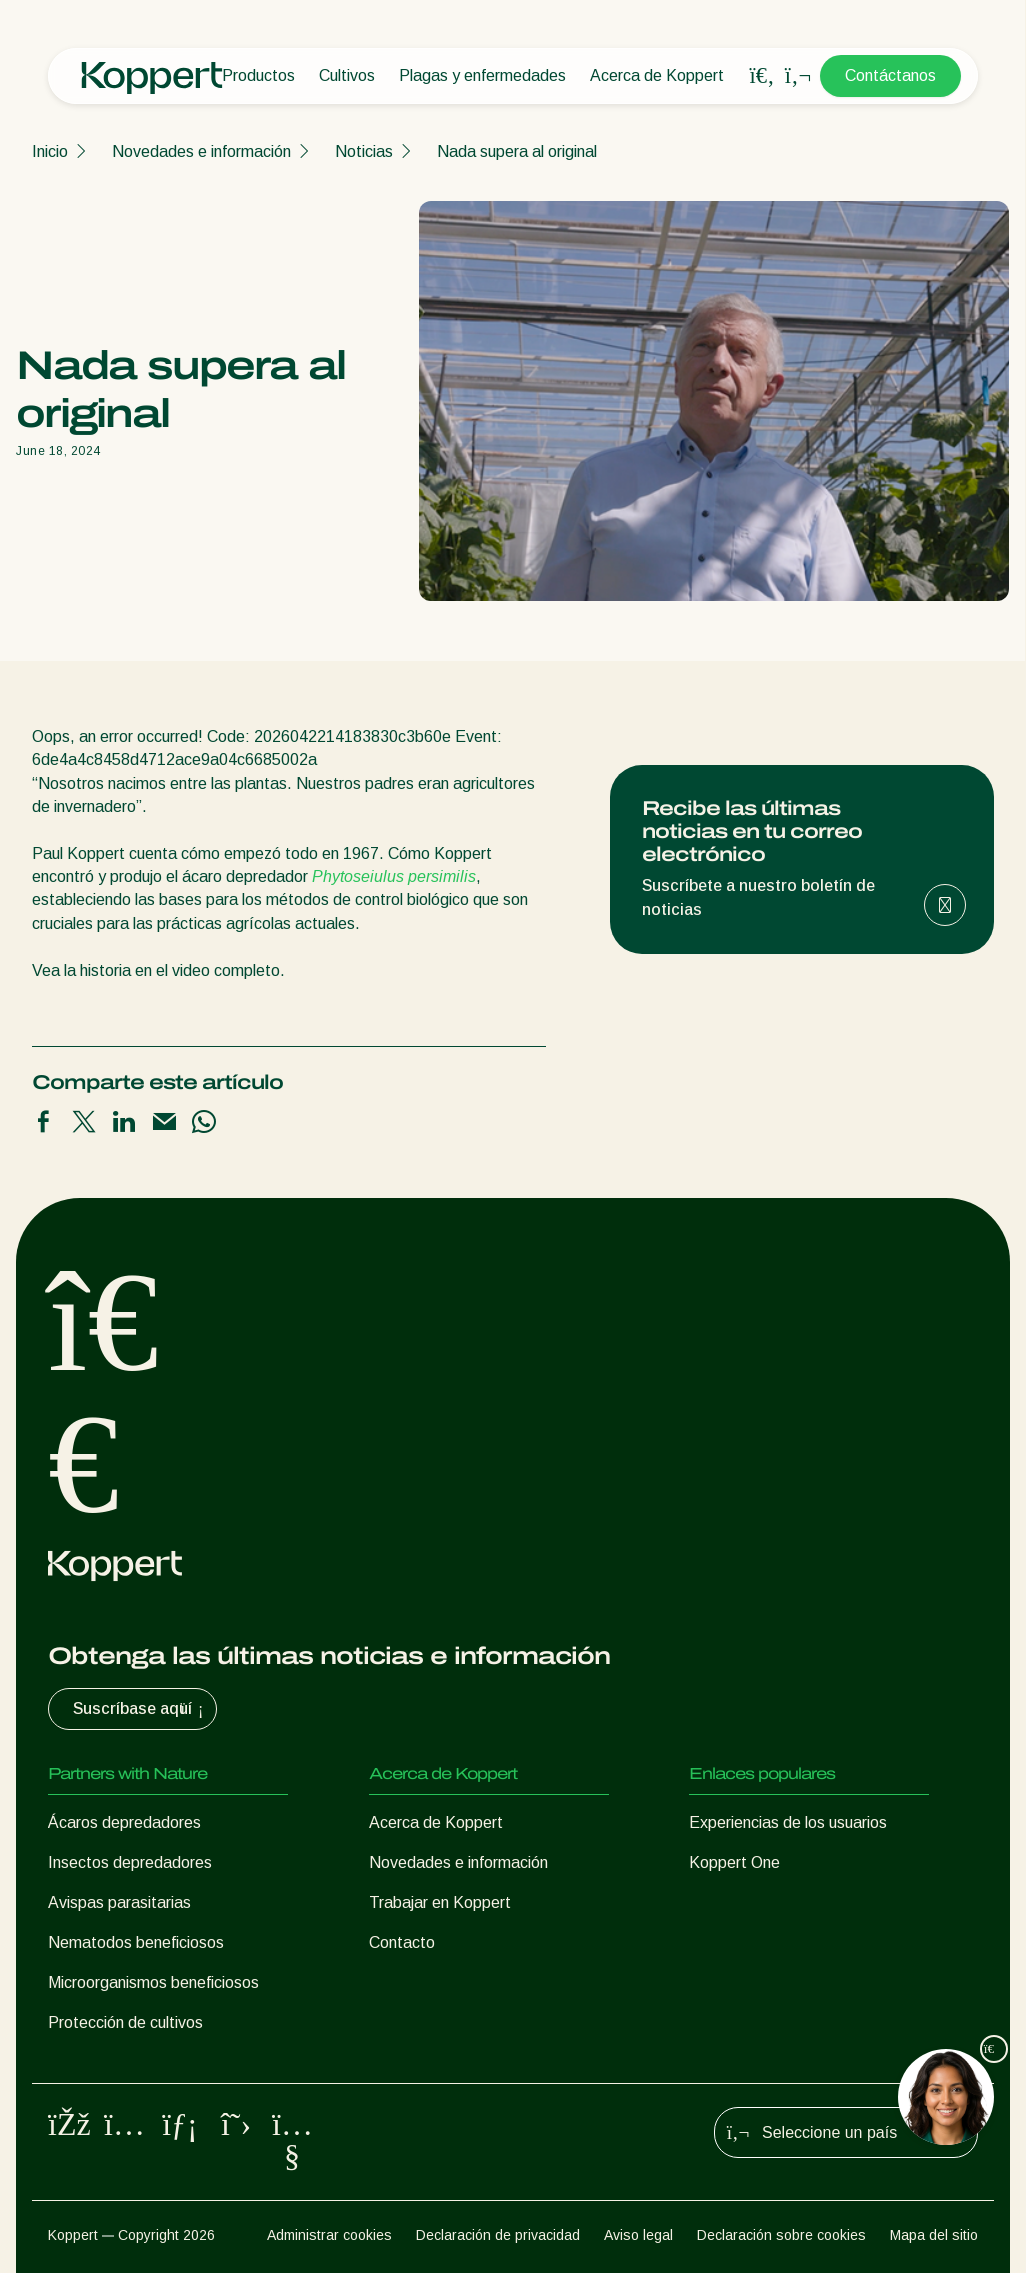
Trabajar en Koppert (440, 1902)
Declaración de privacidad (498, 2235)
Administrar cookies (329, 2235)
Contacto (402, 1942)
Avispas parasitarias (119, 1902)
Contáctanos (890, 75)
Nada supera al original (517, 151)
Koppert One (734, 1862)
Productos (258, 75)
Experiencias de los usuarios (788, 1822)
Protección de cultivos (125, 2022)
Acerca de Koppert (657, 75)
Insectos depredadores (130, 1862)
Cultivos (347, 75)
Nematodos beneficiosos (136, 1942)
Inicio (50, 151)
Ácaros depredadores (124, 1822)
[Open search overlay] (762, 76)
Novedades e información (201, 151)
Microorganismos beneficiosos (153, 1982)
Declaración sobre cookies (781, 2235)
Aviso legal (638, 2235)
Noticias (364, 151)
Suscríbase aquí (140, 1709)
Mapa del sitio (934, 2235)
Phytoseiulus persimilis (394, 876)
